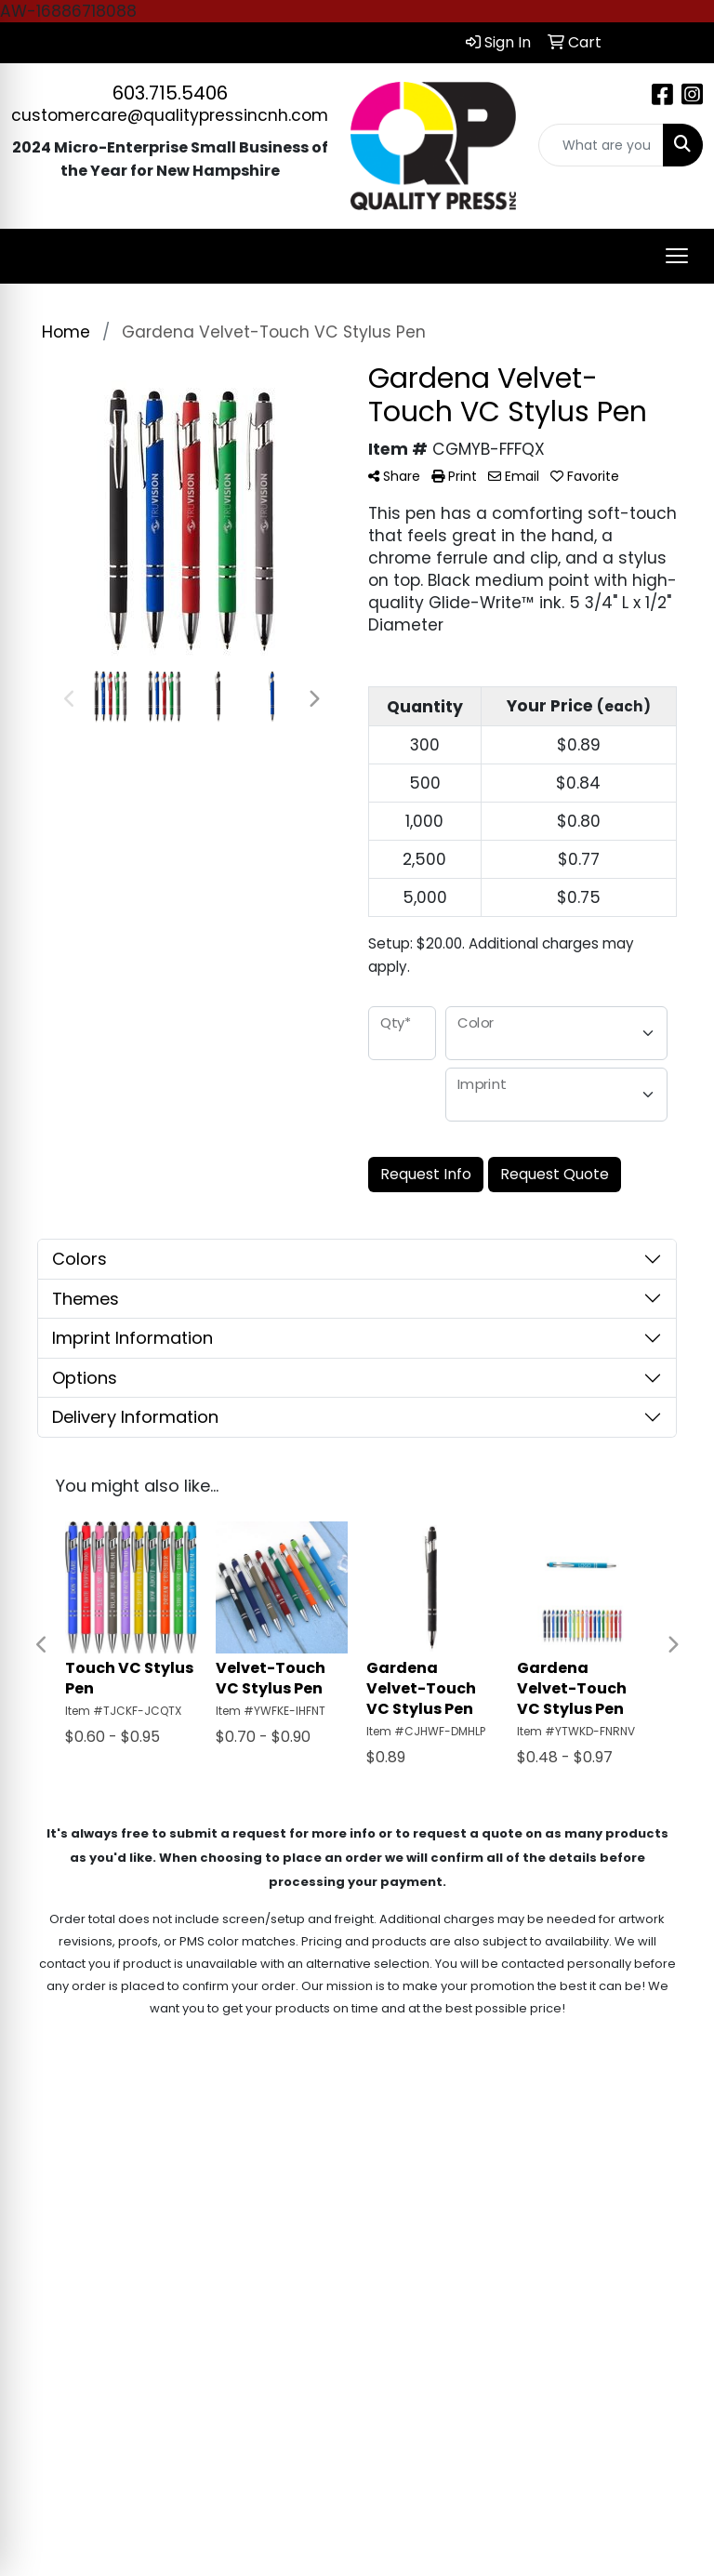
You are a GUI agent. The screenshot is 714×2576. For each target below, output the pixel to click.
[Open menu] (676, 255)
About (481, 2137)
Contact (669, 2137)
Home (392, 2137)
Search (575, 2137)
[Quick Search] (601, 145)
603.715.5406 (170, 93)
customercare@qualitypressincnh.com (169, 115)
